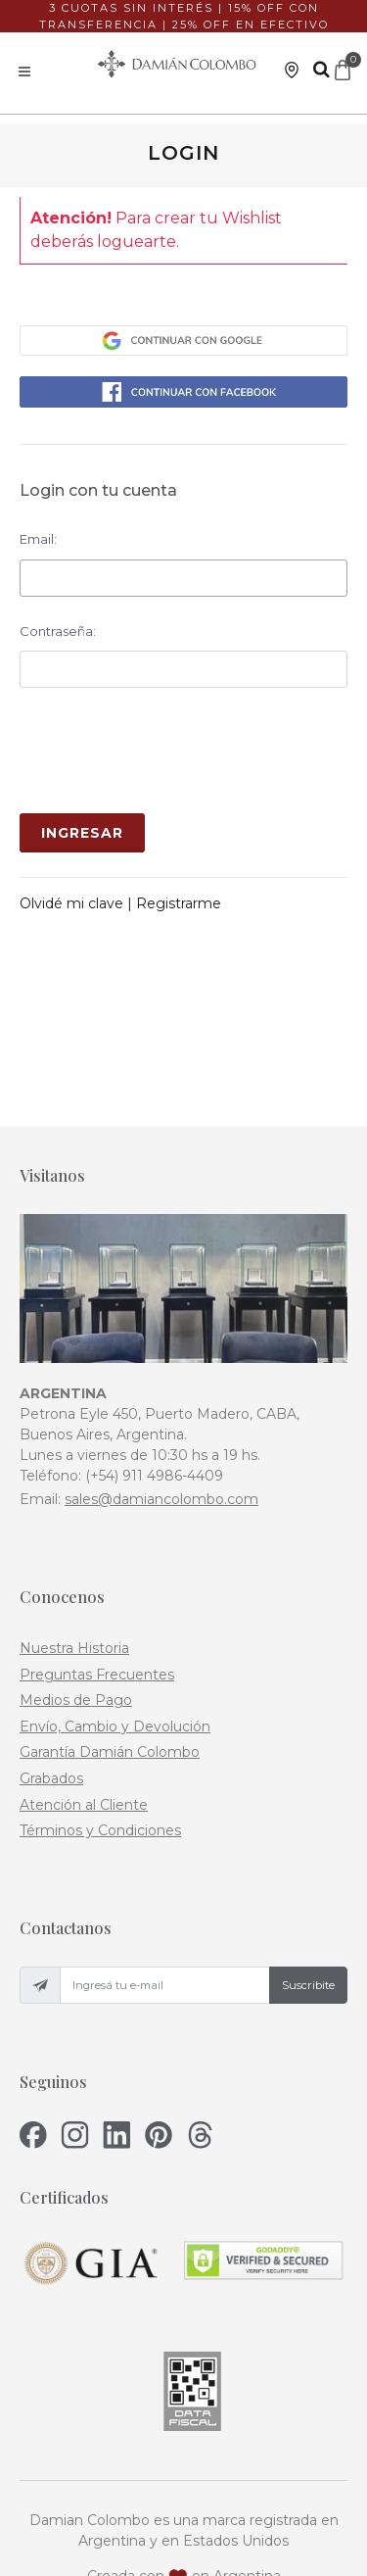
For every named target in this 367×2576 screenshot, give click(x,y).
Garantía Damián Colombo (110, 1644)
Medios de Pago (76, 1592)
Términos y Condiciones (100, 1722)
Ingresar (82, 833)
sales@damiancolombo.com (161, 1391)
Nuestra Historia (74, 1540)
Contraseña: (58, 631)
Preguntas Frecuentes (97, 1566)
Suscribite (308, 1876)
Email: (38, 539)
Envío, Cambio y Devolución (115, 1618)
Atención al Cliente (84, 1696)
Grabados (51, 1670)
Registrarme (178, 903)
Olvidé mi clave (73, 903)
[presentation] (168, 750)
